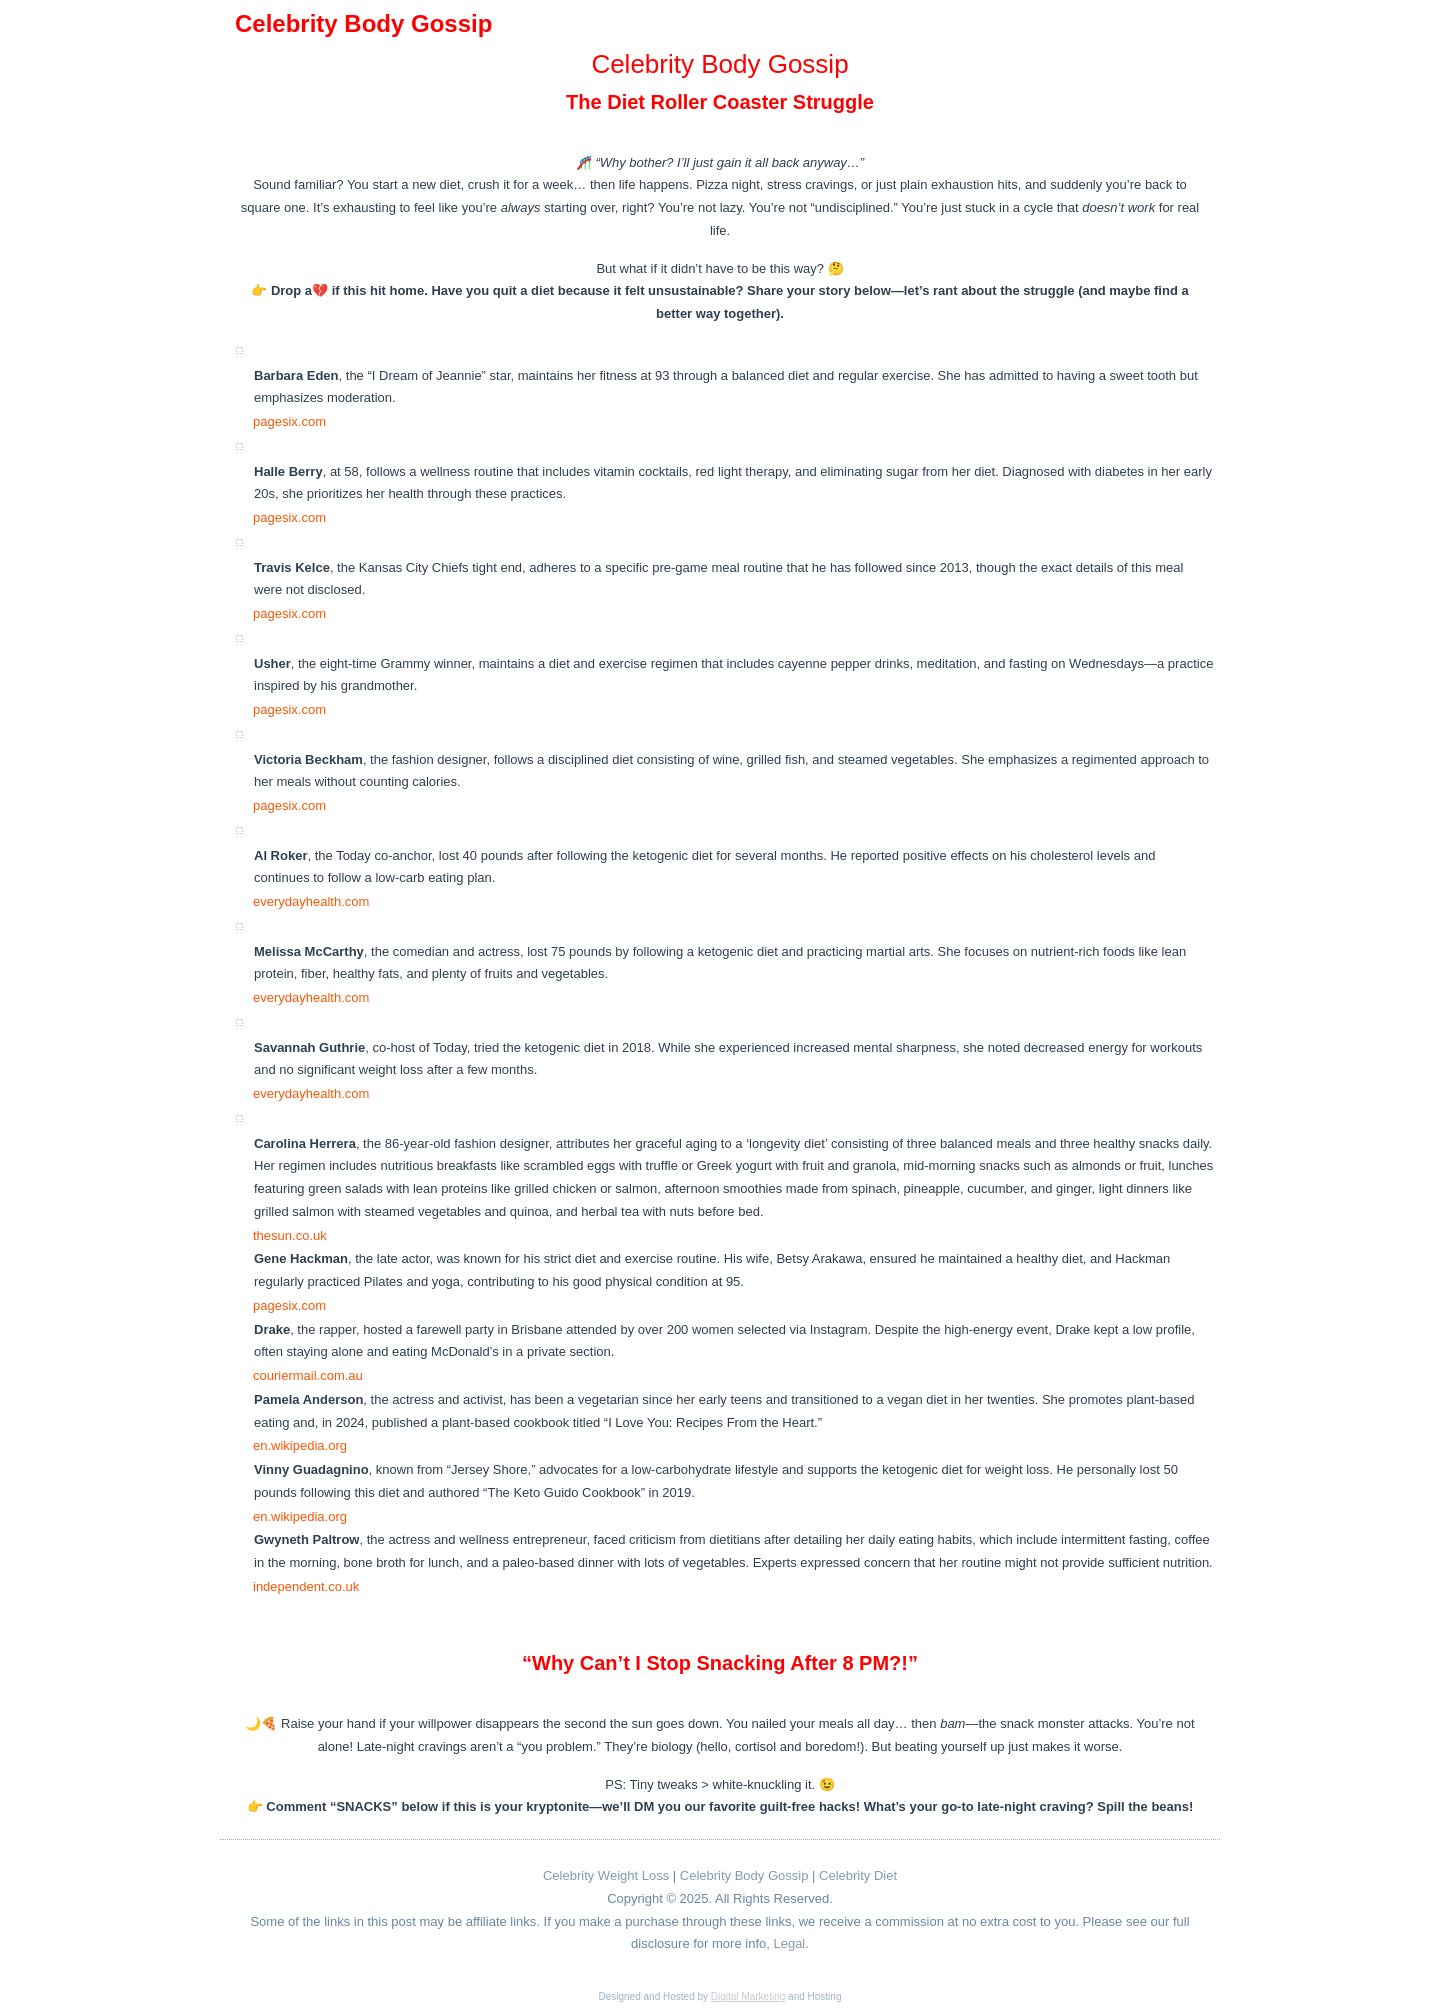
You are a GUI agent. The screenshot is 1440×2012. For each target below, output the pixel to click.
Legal (789, 1943)
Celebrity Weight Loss (606, 1875)
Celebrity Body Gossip (744, 1875)
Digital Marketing (748, 1996)
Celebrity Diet (858, 1875)
